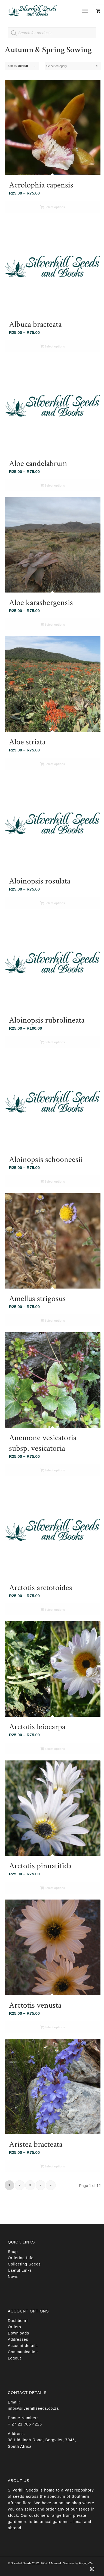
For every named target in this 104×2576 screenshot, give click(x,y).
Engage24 (86, 2563)
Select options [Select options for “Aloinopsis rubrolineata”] (52, 1043)
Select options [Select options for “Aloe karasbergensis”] (52, 625)
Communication (23, 2352)
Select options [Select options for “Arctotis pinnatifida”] (52, 1888)
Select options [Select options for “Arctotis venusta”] (52, 2028)
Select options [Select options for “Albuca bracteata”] (52, 347)
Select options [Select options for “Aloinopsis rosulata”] (52, 903)
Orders (14, 2327)
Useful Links (20, 2270)
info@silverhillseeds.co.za (33, 2408)
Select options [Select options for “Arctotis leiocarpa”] (52, 1749)
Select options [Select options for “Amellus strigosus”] (52, 1321)
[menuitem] (87, 10)
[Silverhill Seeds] (43, 11)
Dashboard (18, 2320)
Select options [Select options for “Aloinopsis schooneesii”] (52, 1182)
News (13, 2276)
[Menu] (85, 10)
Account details (23, 2345)
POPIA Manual (51, 2563)
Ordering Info (21, 2258)
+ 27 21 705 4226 (25, 2424)
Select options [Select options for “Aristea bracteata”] (52, 2167)
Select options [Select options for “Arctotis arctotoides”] (52, 1610)
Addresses (18, 2339)
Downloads (18, 2333)
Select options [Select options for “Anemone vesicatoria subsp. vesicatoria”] (52, 1471)
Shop (13, 2251)
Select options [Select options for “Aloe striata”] (52, 764)
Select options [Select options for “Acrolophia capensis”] (52, 207)
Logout (14, 2358)
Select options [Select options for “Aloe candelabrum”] (52, 486)
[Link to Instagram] (92, 2570)
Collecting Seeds (24, 2264)
